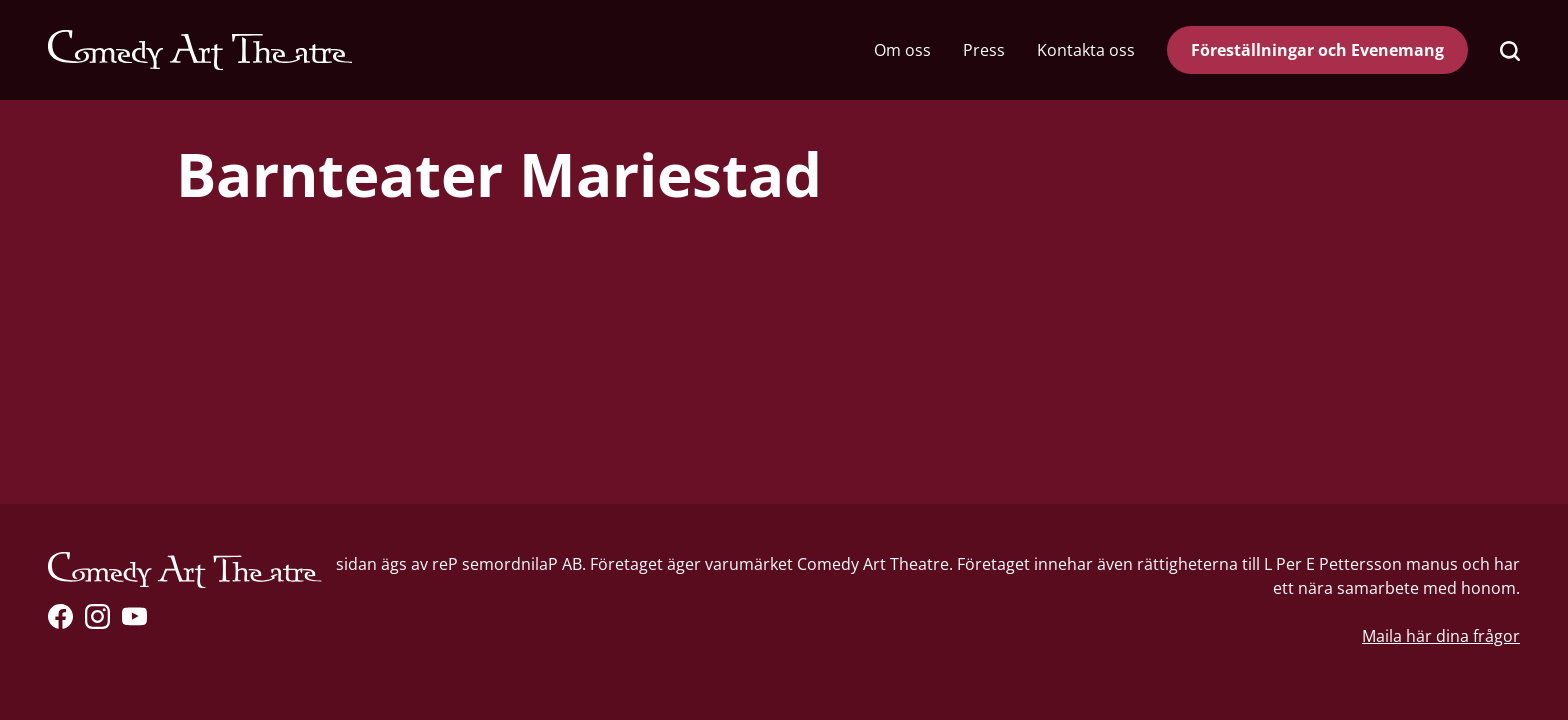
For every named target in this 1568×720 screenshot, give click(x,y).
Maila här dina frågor (1441, 636)
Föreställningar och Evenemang (1317, 50)
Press (984, 50)
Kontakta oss (1086, 50)
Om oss (902, 50)
